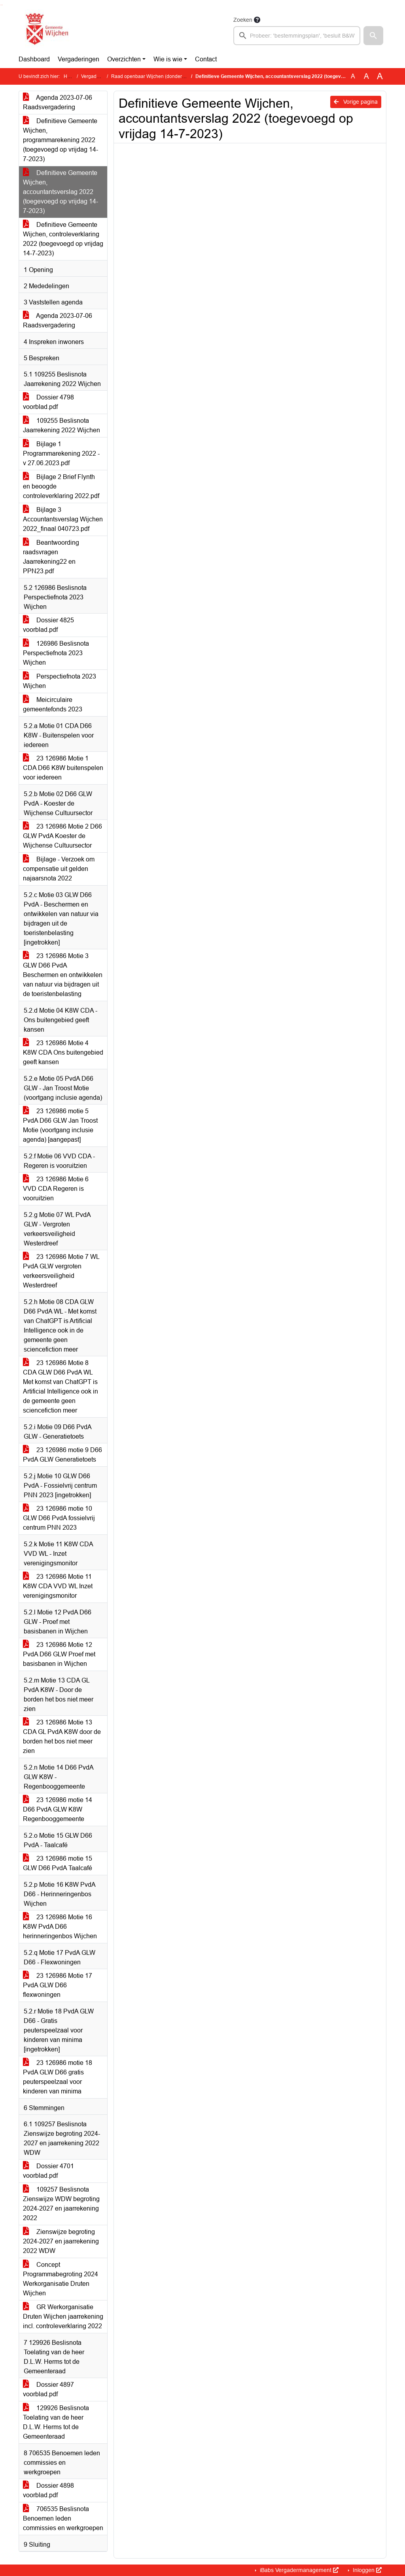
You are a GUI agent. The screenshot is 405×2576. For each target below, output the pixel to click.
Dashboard (34, 59)
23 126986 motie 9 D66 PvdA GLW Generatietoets (62, 1455)
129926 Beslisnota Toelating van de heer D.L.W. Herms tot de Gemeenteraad (56, 2422)
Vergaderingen (78, 59)
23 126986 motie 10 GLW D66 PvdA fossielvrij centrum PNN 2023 (59, 1518)
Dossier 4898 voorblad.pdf (48, 2490)
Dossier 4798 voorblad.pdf (48, 402)
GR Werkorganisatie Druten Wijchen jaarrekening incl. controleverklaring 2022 (63, 2316)
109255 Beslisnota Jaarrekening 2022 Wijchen (61, 425)
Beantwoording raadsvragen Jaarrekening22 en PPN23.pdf (51, 556)
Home (70, 76)
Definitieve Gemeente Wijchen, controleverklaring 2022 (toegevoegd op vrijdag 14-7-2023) (63, 239)
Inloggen (366, 2570)
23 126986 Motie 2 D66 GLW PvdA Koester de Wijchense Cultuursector (62, 836)
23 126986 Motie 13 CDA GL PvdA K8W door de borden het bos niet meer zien (62, 1736)
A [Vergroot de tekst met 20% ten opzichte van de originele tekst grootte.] (366, 76)
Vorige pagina (356, 102)
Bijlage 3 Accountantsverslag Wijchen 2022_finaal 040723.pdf (63, 519)
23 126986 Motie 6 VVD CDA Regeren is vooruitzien (56, 1188)
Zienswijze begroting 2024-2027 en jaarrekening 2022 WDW (61, 2241)
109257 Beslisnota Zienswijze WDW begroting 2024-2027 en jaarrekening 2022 (61, 2203)
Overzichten (124, 59)
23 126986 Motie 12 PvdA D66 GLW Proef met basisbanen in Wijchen (59, 1654)
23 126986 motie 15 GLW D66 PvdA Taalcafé (57, 1863)
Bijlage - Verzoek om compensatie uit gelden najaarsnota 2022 (59, 869)
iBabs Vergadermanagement (298, 2570)
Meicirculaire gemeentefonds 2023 (52, 704)
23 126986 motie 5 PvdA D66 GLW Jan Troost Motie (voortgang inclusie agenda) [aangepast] (60, 1125)
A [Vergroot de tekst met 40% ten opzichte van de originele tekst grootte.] (380, 76)
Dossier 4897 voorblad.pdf (48, 2389)
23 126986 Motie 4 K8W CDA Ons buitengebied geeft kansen (63, 1052)
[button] (373, 35)
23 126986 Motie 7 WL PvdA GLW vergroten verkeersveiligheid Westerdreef (61, 1271)
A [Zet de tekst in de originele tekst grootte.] (353, 76)
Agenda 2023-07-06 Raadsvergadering (57, 102)
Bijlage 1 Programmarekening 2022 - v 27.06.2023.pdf (61, 453)
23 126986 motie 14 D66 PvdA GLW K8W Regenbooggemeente (57, 1809)
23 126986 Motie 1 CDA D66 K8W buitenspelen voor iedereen (63, 768)
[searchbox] (296, 35)
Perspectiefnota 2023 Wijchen (59, 681)
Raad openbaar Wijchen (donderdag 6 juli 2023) (163, 76)
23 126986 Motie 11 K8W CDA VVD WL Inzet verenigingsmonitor (58, 1586)
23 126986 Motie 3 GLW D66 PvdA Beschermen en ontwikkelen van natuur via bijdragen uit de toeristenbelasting (62, 974)
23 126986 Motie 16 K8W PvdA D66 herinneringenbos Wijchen (60, 1926)
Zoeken (242, 20)
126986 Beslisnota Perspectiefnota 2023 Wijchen (56, 653)
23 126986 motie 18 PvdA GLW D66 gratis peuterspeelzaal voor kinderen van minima (57, 2077)
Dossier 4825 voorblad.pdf (48, 625)
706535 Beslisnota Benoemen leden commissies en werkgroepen (63, 2518)
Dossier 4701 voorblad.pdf (48, 2171)
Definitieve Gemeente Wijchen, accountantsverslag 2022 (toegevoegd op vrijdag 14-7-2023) (60, 191)
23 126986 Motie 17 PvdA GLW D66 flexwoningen (57, 1985)
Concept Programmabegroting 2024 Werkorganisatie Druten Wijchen (60, 2279)
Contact (206, 59)
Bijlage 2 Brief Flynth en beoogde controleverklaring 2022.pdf (61, 486)
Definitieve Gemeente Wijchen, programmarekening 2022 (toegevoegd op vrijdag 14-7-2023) (60, 140)
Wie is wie (167, 59)
